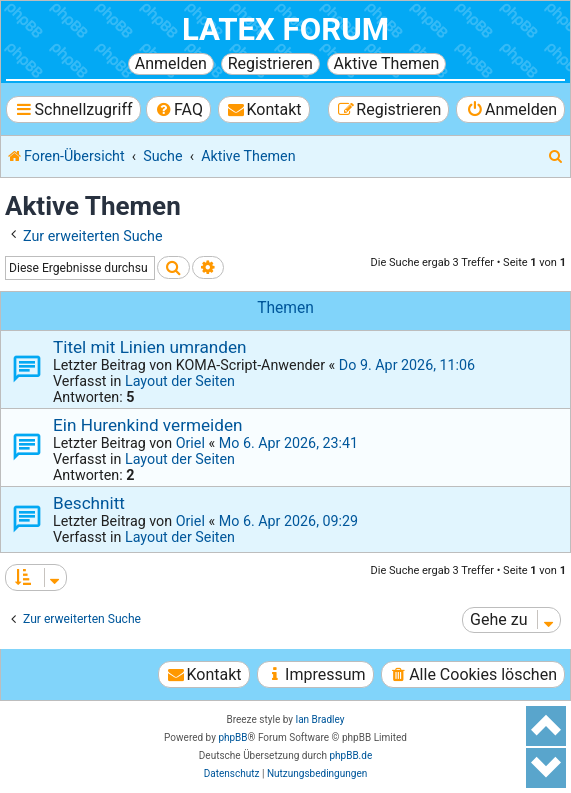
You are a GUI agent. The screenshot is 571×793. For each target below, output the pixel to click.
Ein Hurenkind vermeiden (148, 425)
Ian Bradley (319, 719)
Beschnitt (89, 503)
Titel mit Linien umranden (150, 347)
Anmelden (171, 63)
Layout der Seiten (180, 381)
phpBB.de (350, 755)
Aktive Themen (387, 63)
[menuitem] (178, 109)
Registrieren (270, 63)
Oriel (190, 443)
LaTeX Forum (285, 29)
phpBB (232, 737)
